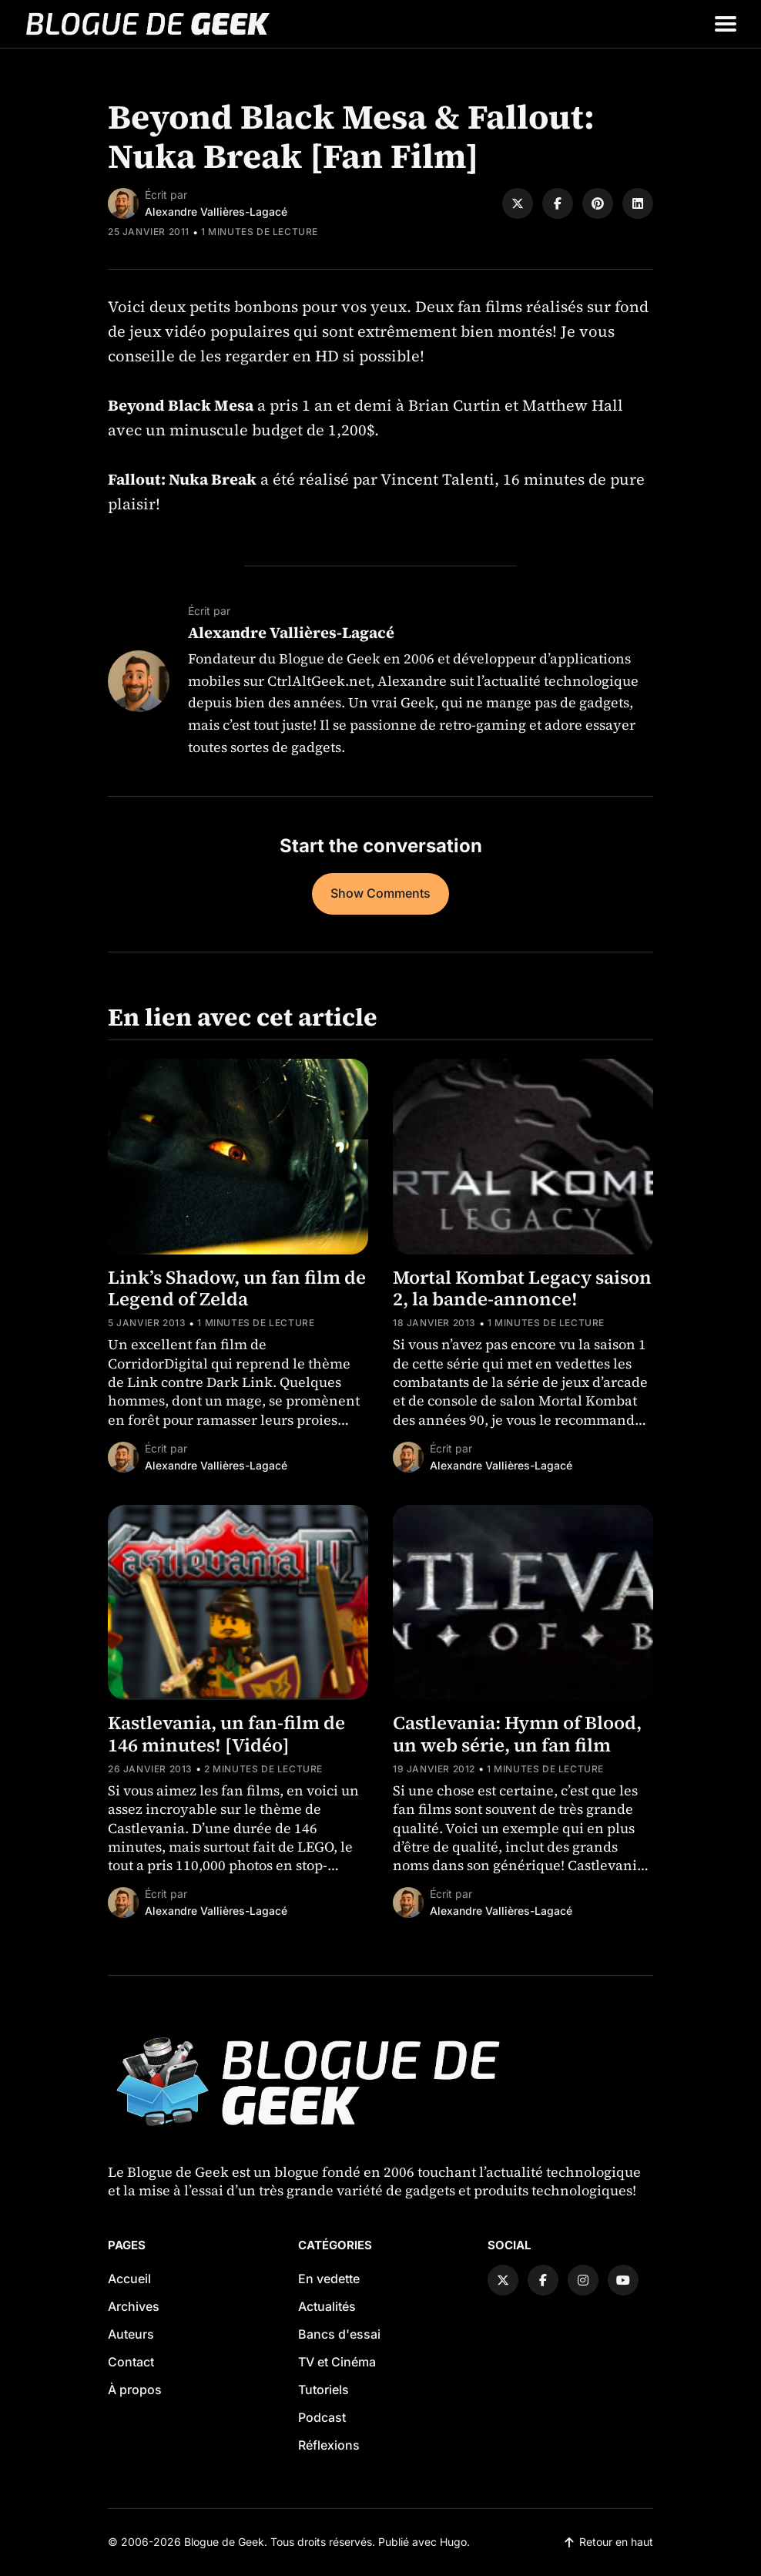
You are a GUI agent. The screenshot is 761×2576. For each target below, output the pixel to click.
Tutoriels (323, 2389)
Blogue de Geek (224, 2541)
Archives (133, 2306)
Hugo (453, 2541)
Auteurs (131, 2334)
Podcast (322, 2417)
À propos (135, 2389)
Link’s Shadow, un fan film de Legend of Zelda (237, 1288)
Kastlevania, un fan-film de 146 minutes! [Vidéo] (226, 1734)
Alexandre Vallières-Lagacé (216, 211)
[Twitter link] (503, 2280)
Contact (131, 2361)
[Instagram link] (583, 2280)
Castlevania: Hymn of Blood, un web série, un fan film (517, 1734)
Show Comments (380, 893)
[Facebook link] (543, 2280)
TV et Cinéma (337, 2361)
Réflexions (329, 2445)
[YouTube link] (623, 2280)
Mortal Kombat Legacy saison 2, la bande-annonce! (522, 1288)
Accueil (129, 2278)
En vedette (329, 2278)
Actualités (327, 2306)
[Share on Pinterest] (597, 203)
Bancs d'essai (339, 2334)
